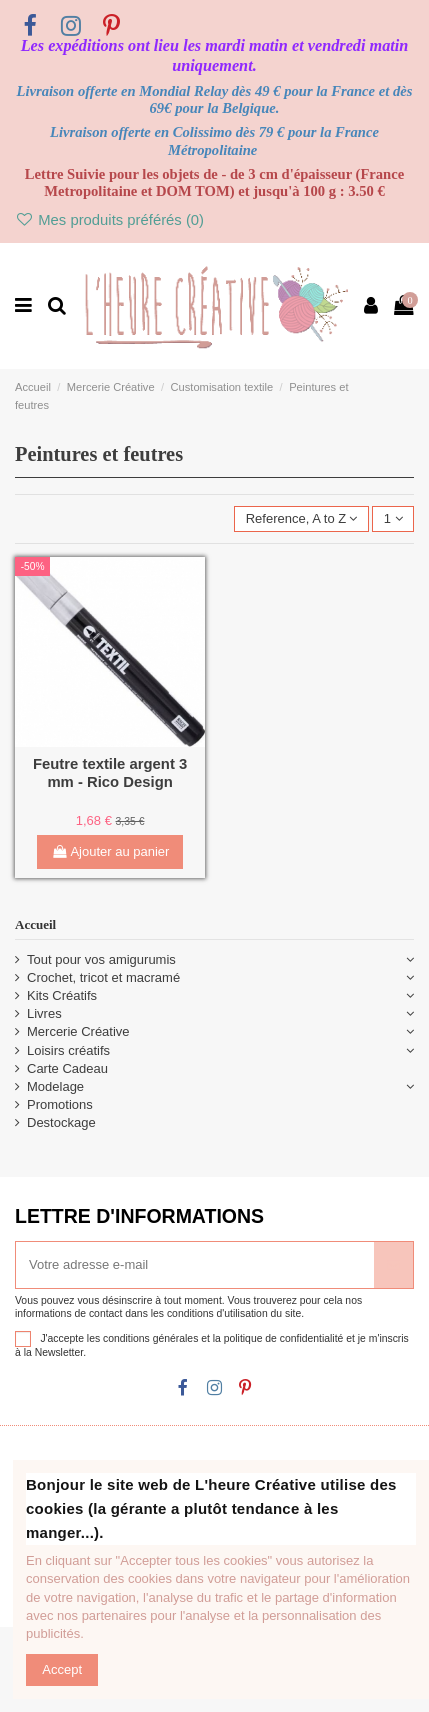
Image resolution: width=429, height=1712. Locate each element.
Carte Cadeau (67, 1068)
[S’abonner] (393, 1265)
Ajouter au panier (110, 851)
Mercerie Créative (78, 1031)
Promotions (60, 1104)
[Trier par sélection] (301, 519)
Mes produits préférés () (109, 220)
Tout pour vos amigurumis (101, 959)
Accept (62, 1669)
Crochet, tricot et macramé (103, 977)
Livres (44, 1013)
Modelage (55, 1086)
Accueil (35, 924)
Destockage (61, 1122)
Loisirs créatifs (68, 1050)
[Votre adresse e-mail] (195, 1265)
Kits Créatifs (62, 995)
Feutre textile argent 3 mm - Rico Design (110, 773)
